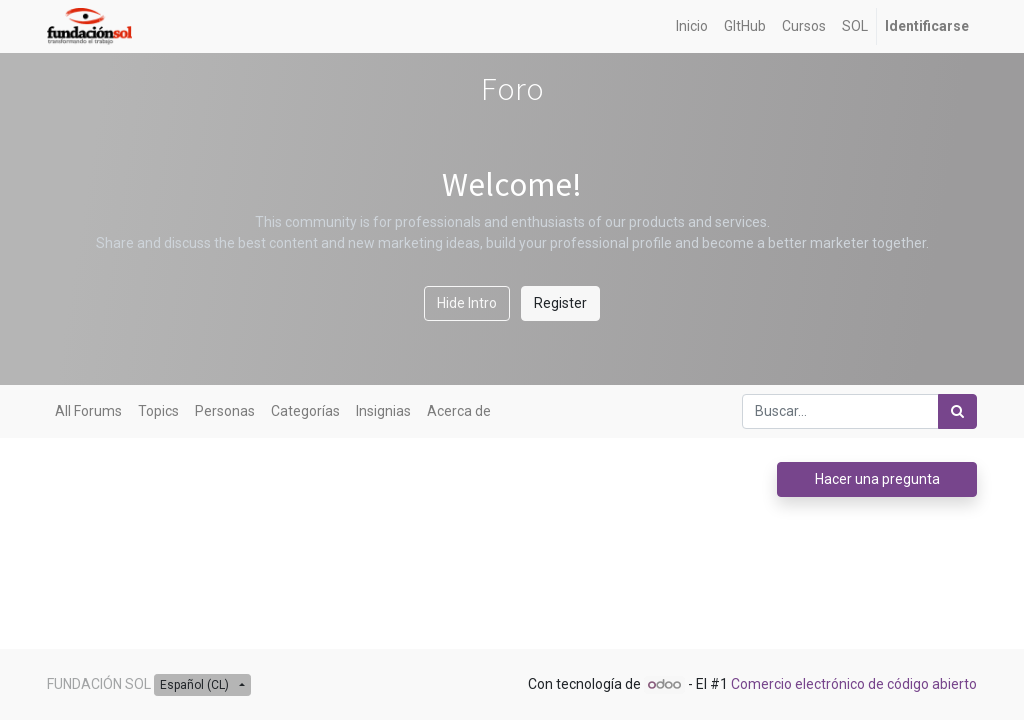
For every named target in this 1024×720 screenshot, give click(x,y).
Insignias (383, 411)
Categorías (305, 411)
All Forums (88, 411)
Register (560, 303)
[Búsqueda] (957, 411)
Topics (158, 411)
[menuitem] (692, 26)
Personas (225, 411)
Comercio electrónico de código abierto (854, 684)
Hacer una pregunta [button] (877, 479)
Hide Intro (467, 303)
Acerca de (459, 411)
